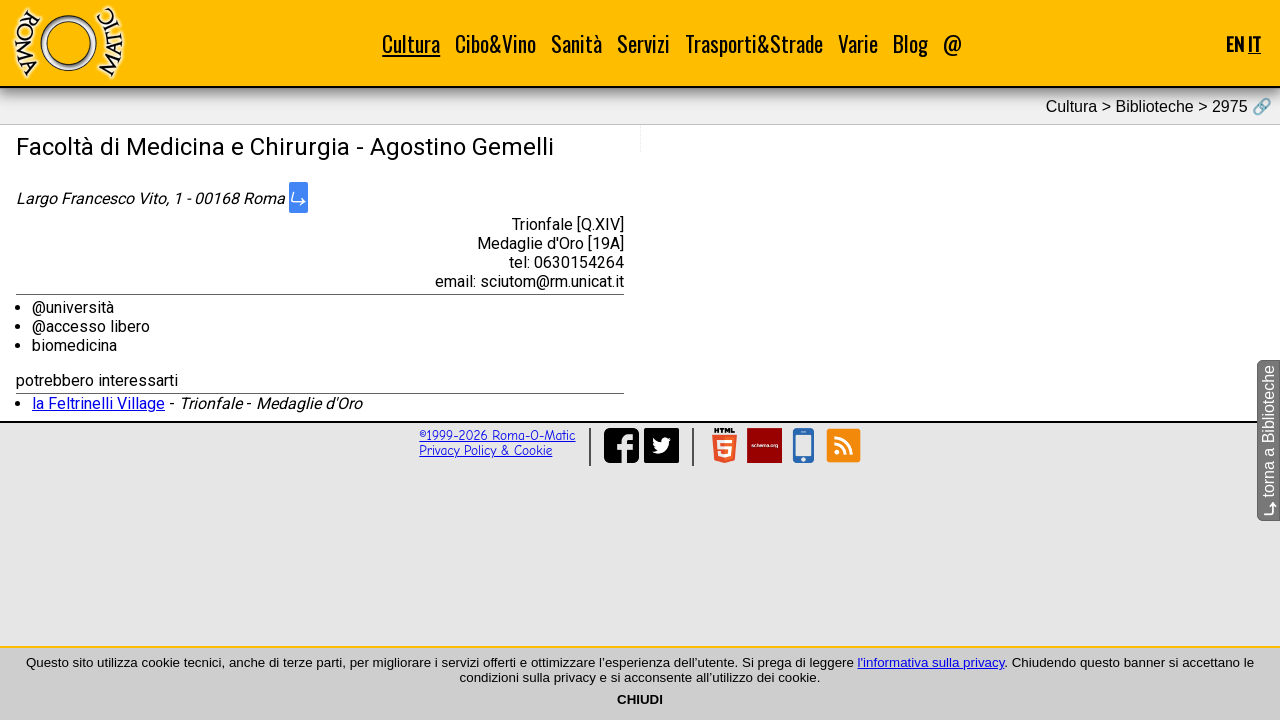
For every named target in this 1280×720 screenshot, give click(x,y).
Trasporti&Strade (754, 43)
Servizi (643, 43)
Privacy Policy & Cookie (485, 450)
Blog (910, 43)
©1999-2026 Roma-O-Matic (497, 435)
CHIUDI (640, 699)
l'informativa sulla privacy (931, 662)
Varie (858, 43)
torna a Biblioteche (1268, 440)
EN (1235, 43)
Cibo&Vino (495, 43)
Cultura (411, 43)
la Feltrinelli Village (98, 403)
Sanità (576, 43)
